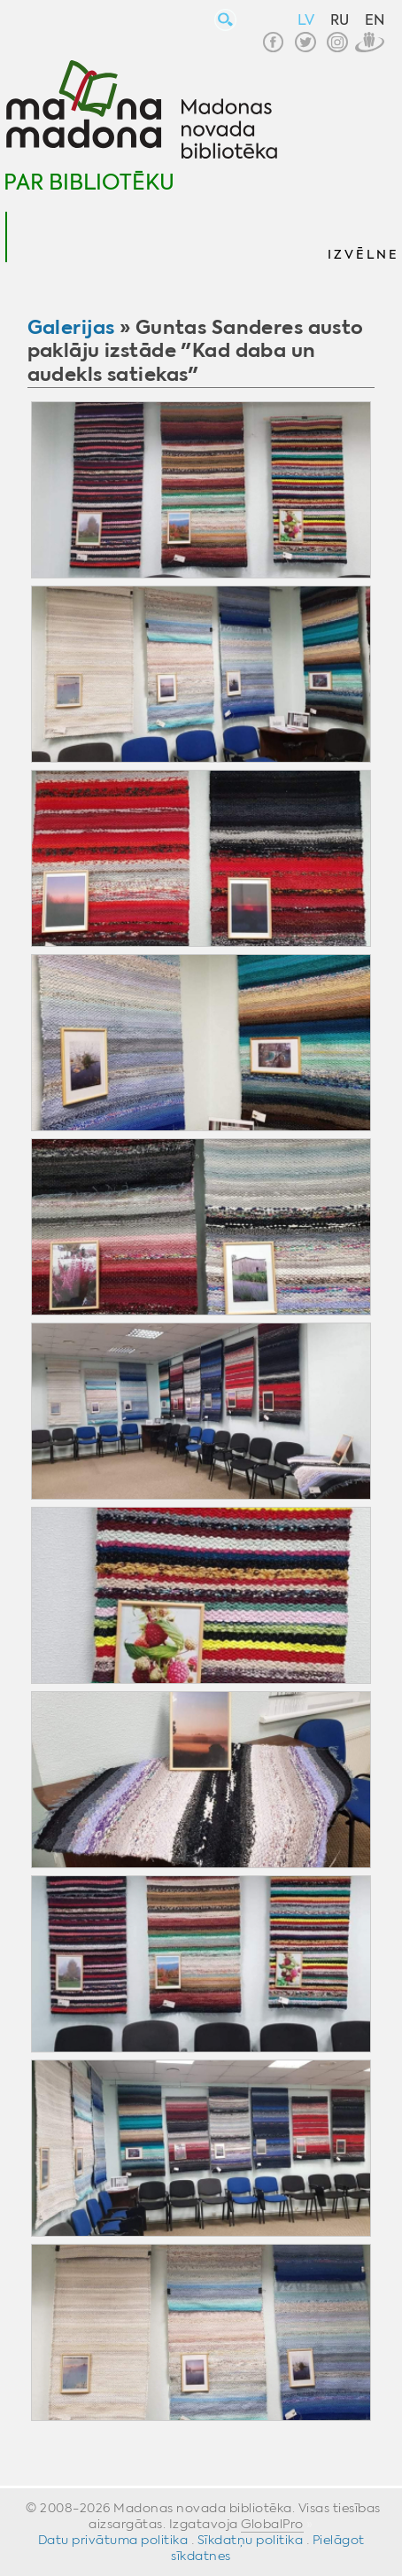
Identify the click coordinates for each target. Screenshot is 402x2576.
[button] (362, 237)
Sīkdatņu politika (250, 2540)
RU (339, 20)
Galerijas (71, 327)
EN (374, 20)
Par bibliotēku (89, 182)
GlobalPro (272, 2524)
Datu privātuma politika (113, 2540)
